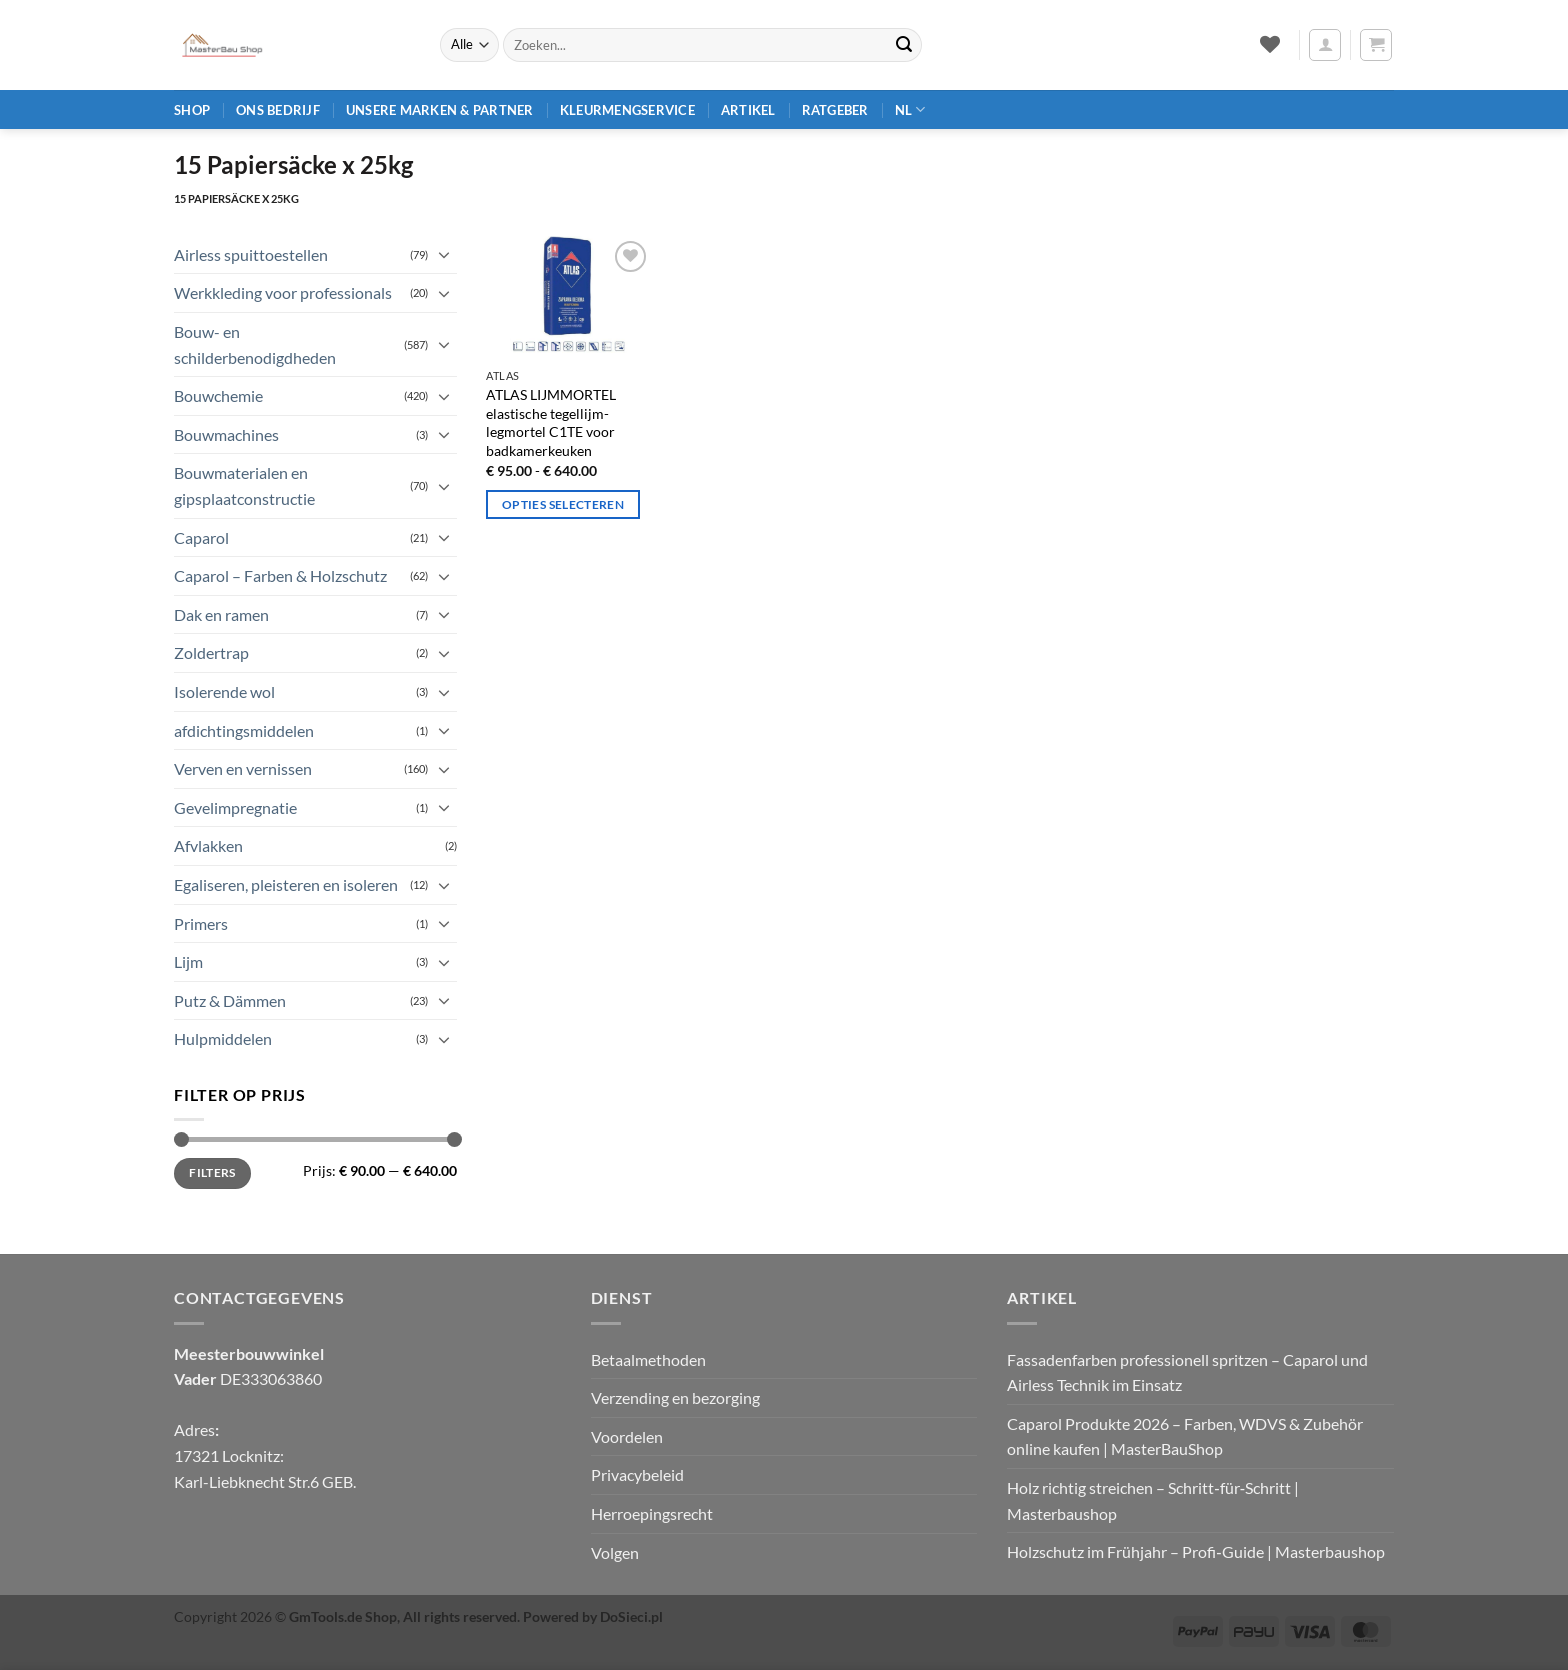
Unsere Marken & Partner (440, 110)
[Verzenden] (904, 45)
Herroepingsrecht (652, 1513)
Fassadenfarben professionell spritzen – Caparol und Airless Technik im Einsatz (1187, 1372)
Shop (192, 110)
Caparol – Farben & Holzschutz (280, 575)
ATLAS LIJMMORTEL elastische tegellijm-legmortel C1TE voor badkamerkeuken (551, 422)
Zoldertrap (211, 652)
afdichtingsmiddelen (244, 730)
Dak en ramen (221, 614)
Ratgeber (835, 110)
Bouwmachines (226, 434)
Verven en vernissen (243, 768)
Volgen (615, 1552)
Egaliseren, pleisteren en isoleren (286, 884)
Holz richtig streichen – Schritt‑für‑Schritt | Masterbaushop (1153, 1500)
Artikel (748, 110)
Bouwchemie (218, 395)
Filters (212, 1172)
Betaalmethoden (648, 1359)
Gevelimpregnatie (235, 807)
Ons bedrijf (278, 110)
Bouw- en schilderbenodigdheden (255, 344)
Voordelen (627, 1436)
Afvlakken (208, 845)
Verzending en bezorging (675, 1397)
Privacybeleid (637, 1474)
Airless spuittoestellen (251, 254)
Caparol (201, 537)
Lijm (188, 961)
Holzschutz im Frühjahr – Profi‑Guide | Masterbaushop (1195, 1551)
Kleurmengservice (627, 110)
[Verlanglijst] (1269, 44)
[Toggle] (445, 254)
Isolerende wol (224, 691)
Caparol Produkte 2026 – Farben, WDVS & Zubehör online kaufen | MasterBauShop (1185, 1436)
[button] (1325, 45)
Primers (201, 923)
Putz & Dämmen (230, 1000)
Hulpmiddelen (223, 1038)
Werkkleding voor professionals (283, 292)
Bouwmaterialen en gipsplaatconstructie (244, 485)
